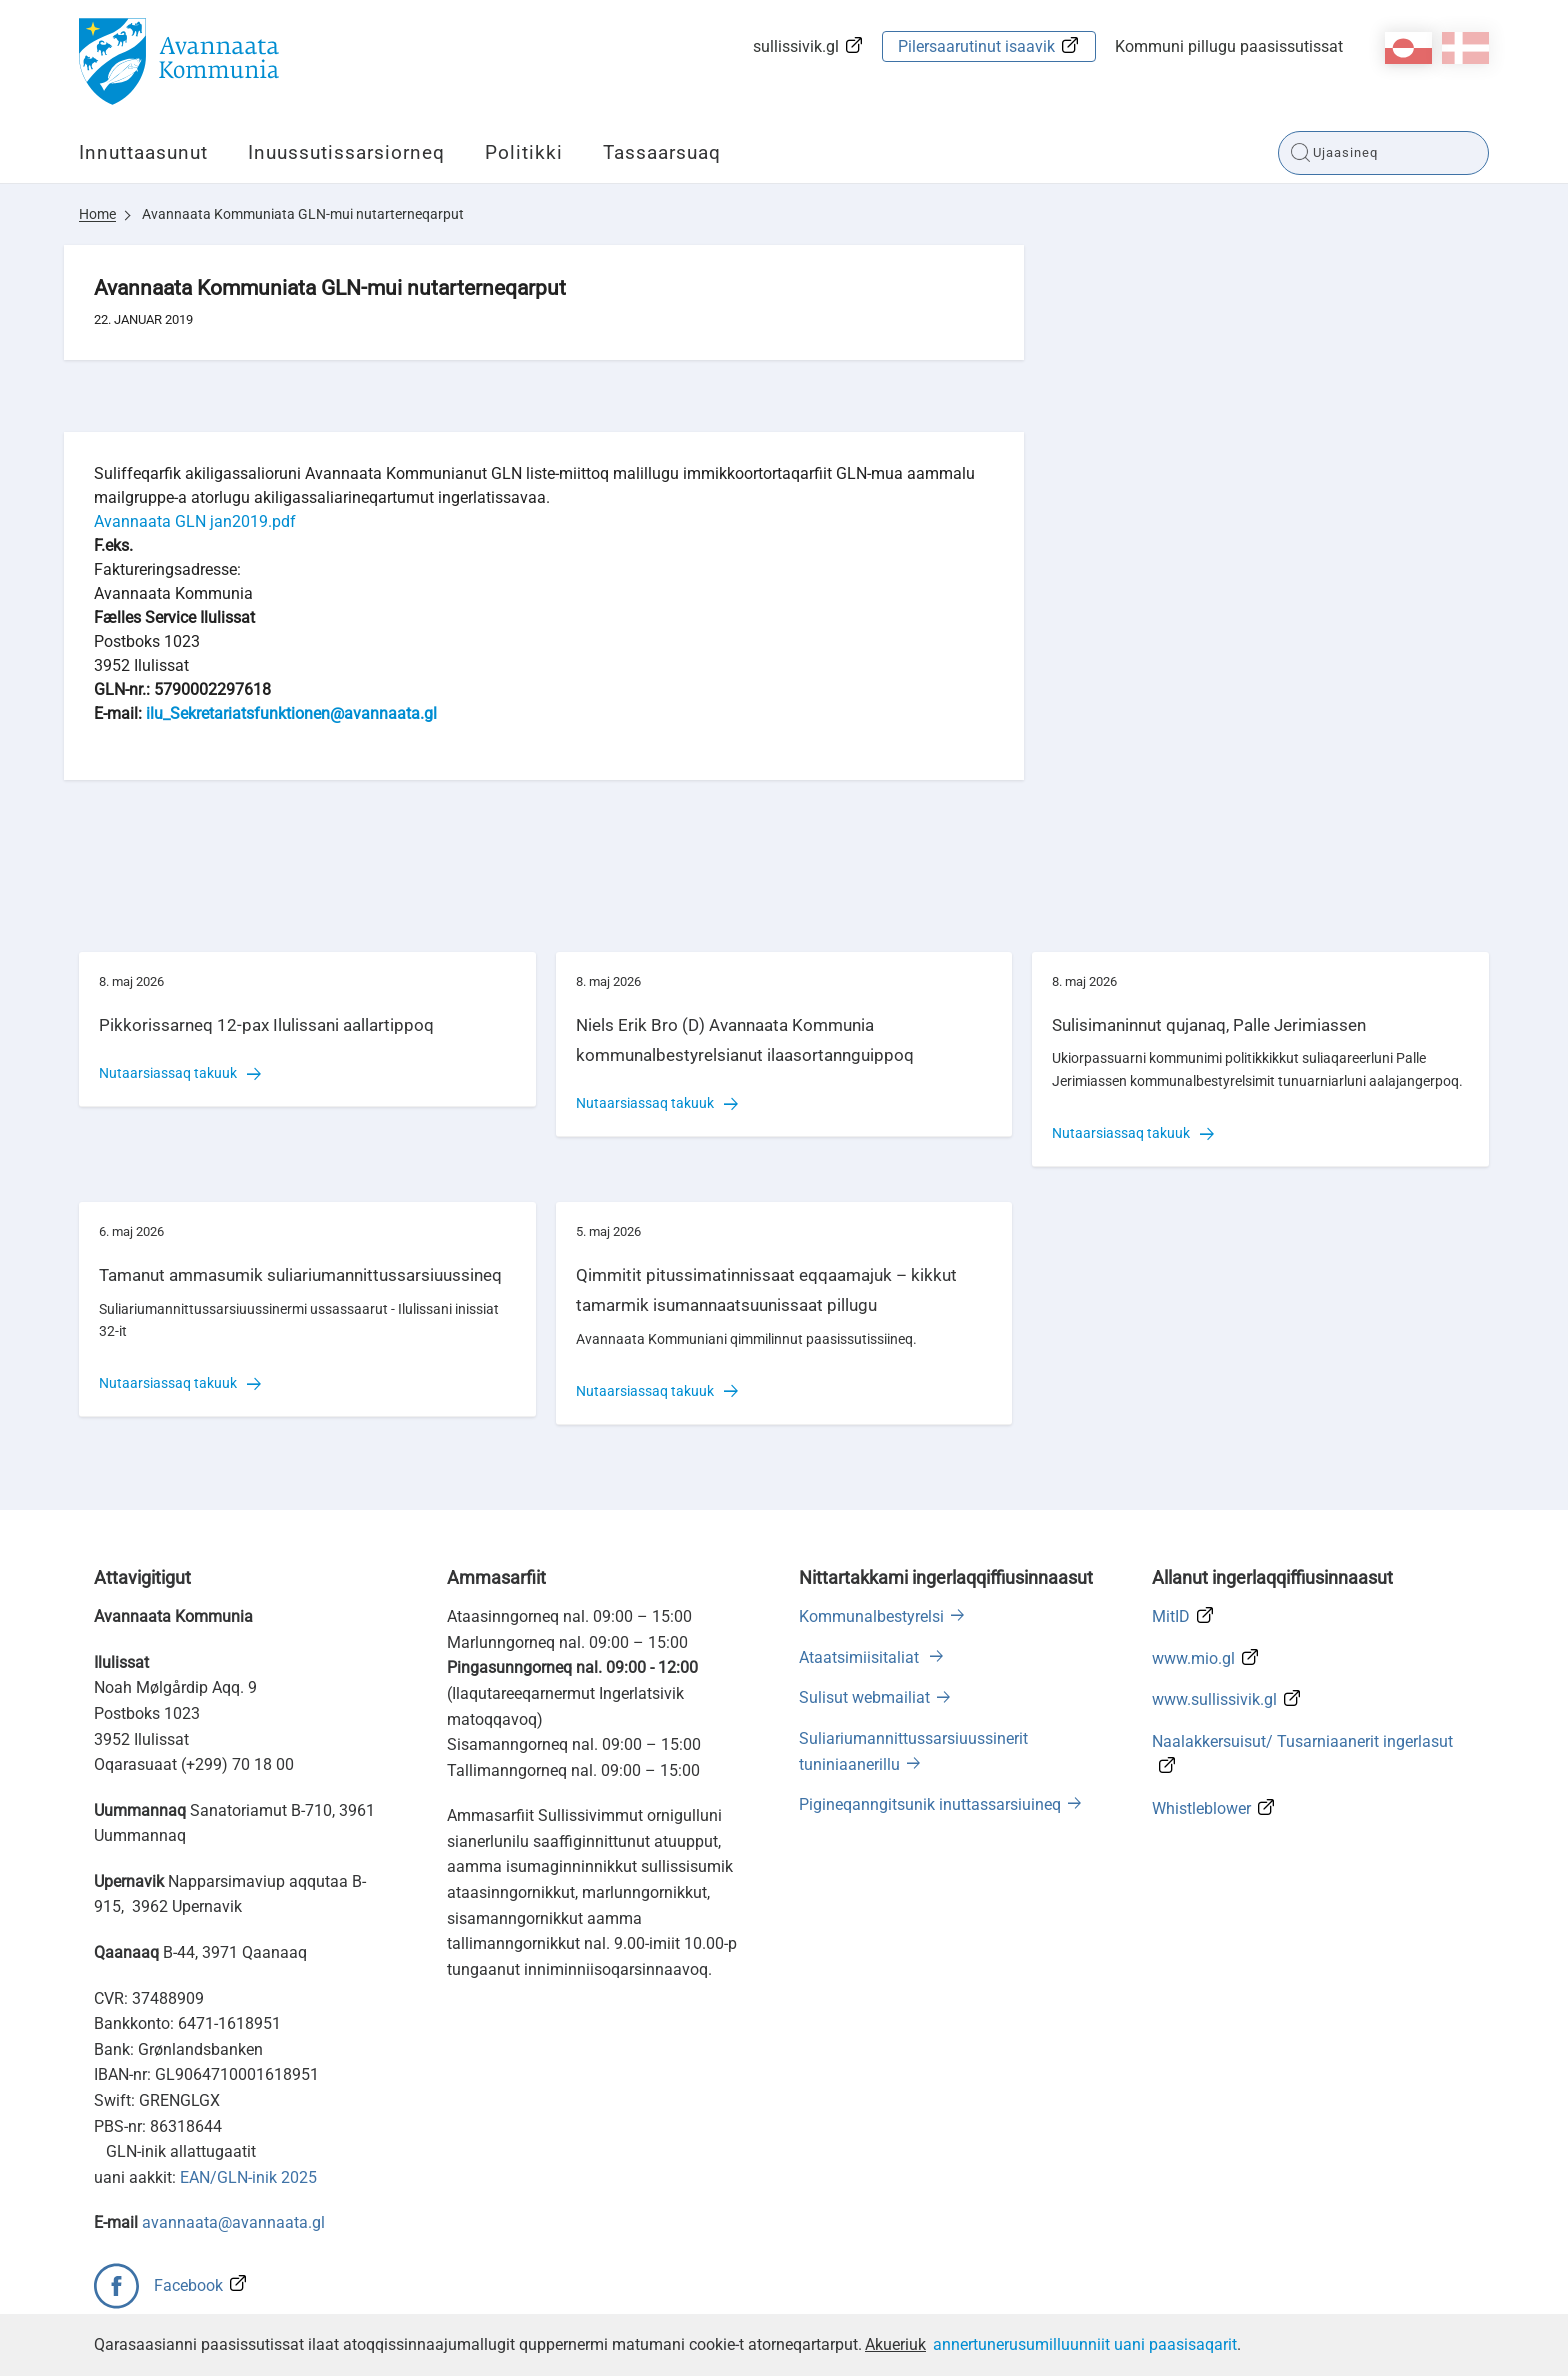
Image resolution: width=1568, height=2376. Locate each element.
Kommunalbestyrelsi (871, 1616)
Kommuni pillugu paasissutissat (1229, 46)
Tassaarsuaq (662, 152)
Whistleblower (1201, 1808)
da (1465, 48)
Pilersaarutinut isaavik (976, 46)
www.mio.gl (1193, 1658)
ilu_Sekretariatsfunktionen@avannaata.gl (291, 713)
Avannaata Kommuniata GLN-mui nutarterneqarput (303, 214)
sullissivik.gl (796, 46)
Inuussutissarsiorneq (346, 152)
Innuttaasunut (143, 152)
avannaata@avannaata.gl (233, 2222)
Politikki (524, 152)
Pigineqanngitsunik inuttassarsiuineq (930, 1804)
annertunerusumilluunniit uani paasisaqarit (1085, 2344)
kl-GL (1408, 48)
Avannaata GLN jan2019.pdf (195, 521)
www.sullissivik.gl (1214, 1699)
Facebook (188, 2285)
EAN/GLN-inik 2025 (248, 2177)
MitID (1171, 1616)
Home (97, 214)
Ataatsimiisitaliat (861, 1657)
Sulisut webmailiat (864, 1697)
